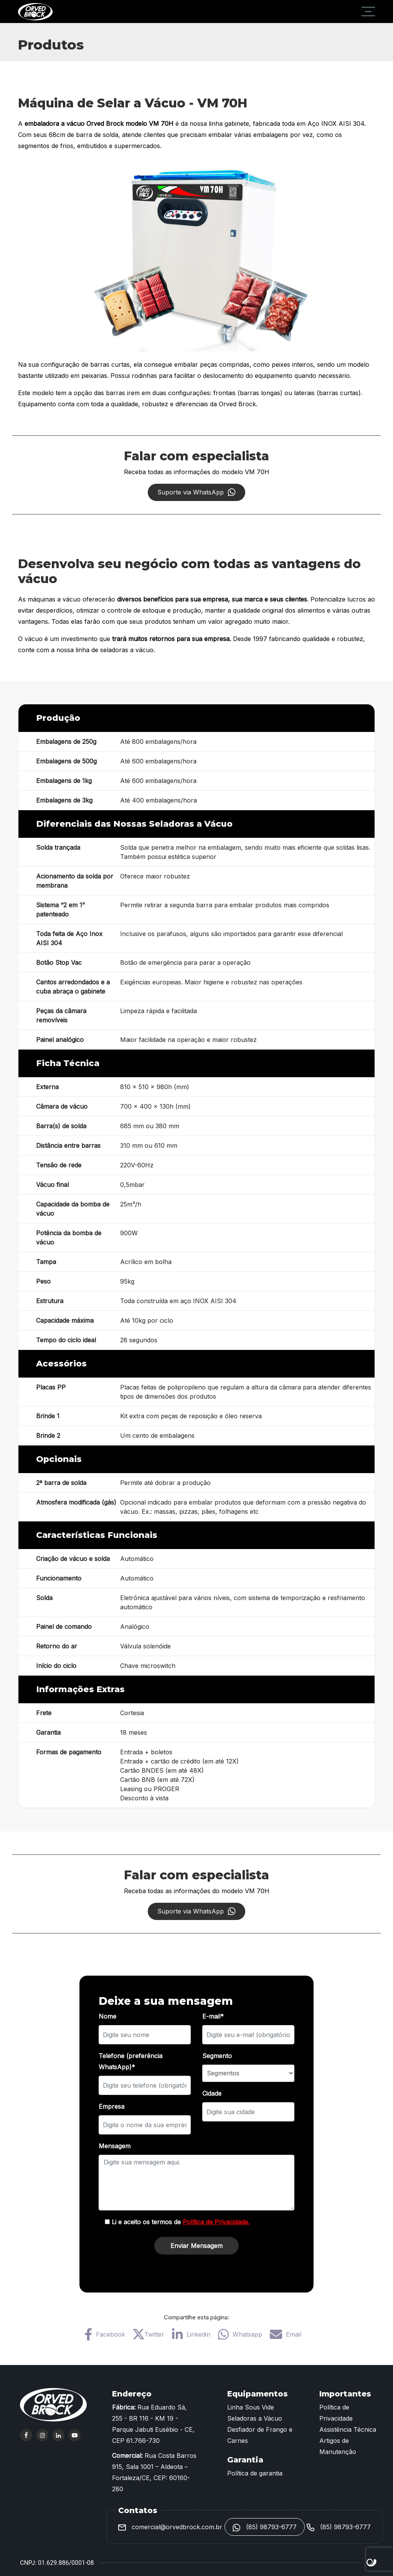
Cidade (211, 2093)
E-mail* (213, 2016)
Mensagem (114, 2146)
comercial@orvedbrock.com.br (170, 2527)
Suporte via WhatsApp (196, 492)
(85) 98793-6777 (265, 2527)
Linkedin (191, 2334)
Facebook (104, 2334)
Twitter (148, 2334)
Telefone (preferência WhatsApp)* (130, 2061)
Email (285, 2334)
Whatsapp (240, 2334)
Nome (107, 2016)
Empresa (111, 2106)
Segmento (217, 2056)
